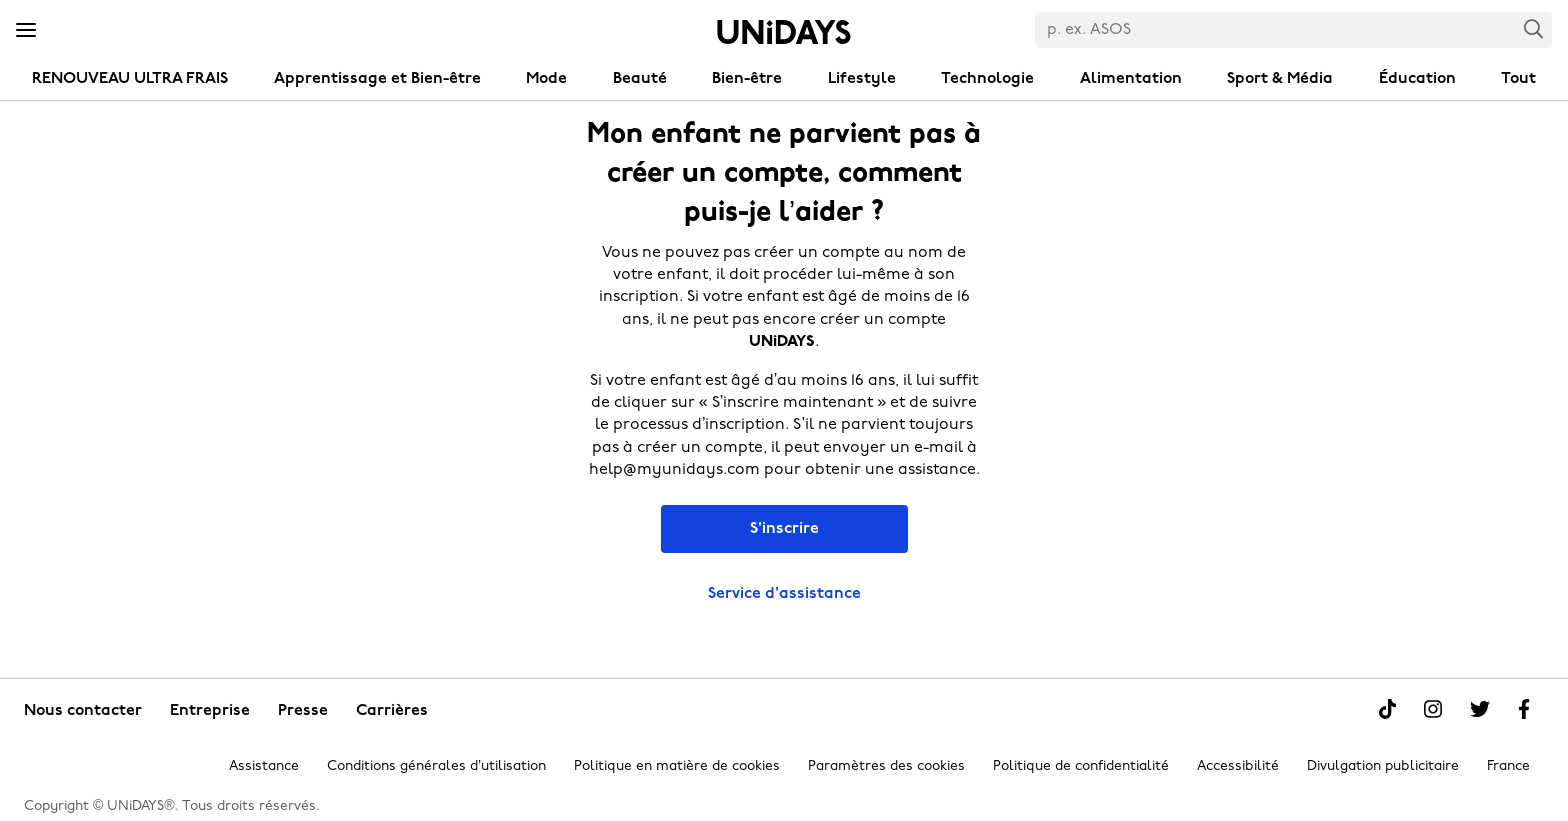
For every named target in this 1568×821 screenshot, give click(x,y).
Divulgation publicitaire (1383, 766)
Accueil (784, 32)
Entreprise (210, 711)
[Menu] (26, 31)
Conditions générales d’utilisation (436, 766)
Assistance (264, 766)
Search (1534, 28)
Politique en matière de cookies (677, 766)
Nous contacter (83, 711)
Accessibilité (1238, 766)
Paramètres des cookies (886, 766)
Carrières (392, 711)
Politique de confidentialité (1081, 766)
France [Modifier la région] (1508, 766)
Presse (303, 711)
